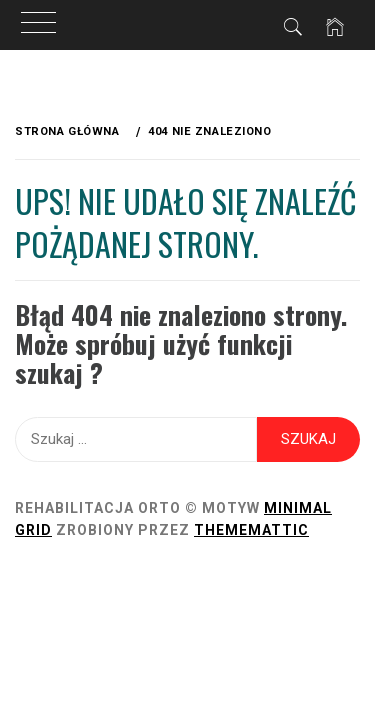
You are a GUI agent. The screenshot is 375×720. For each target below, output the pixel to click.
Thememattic (251, 530)
